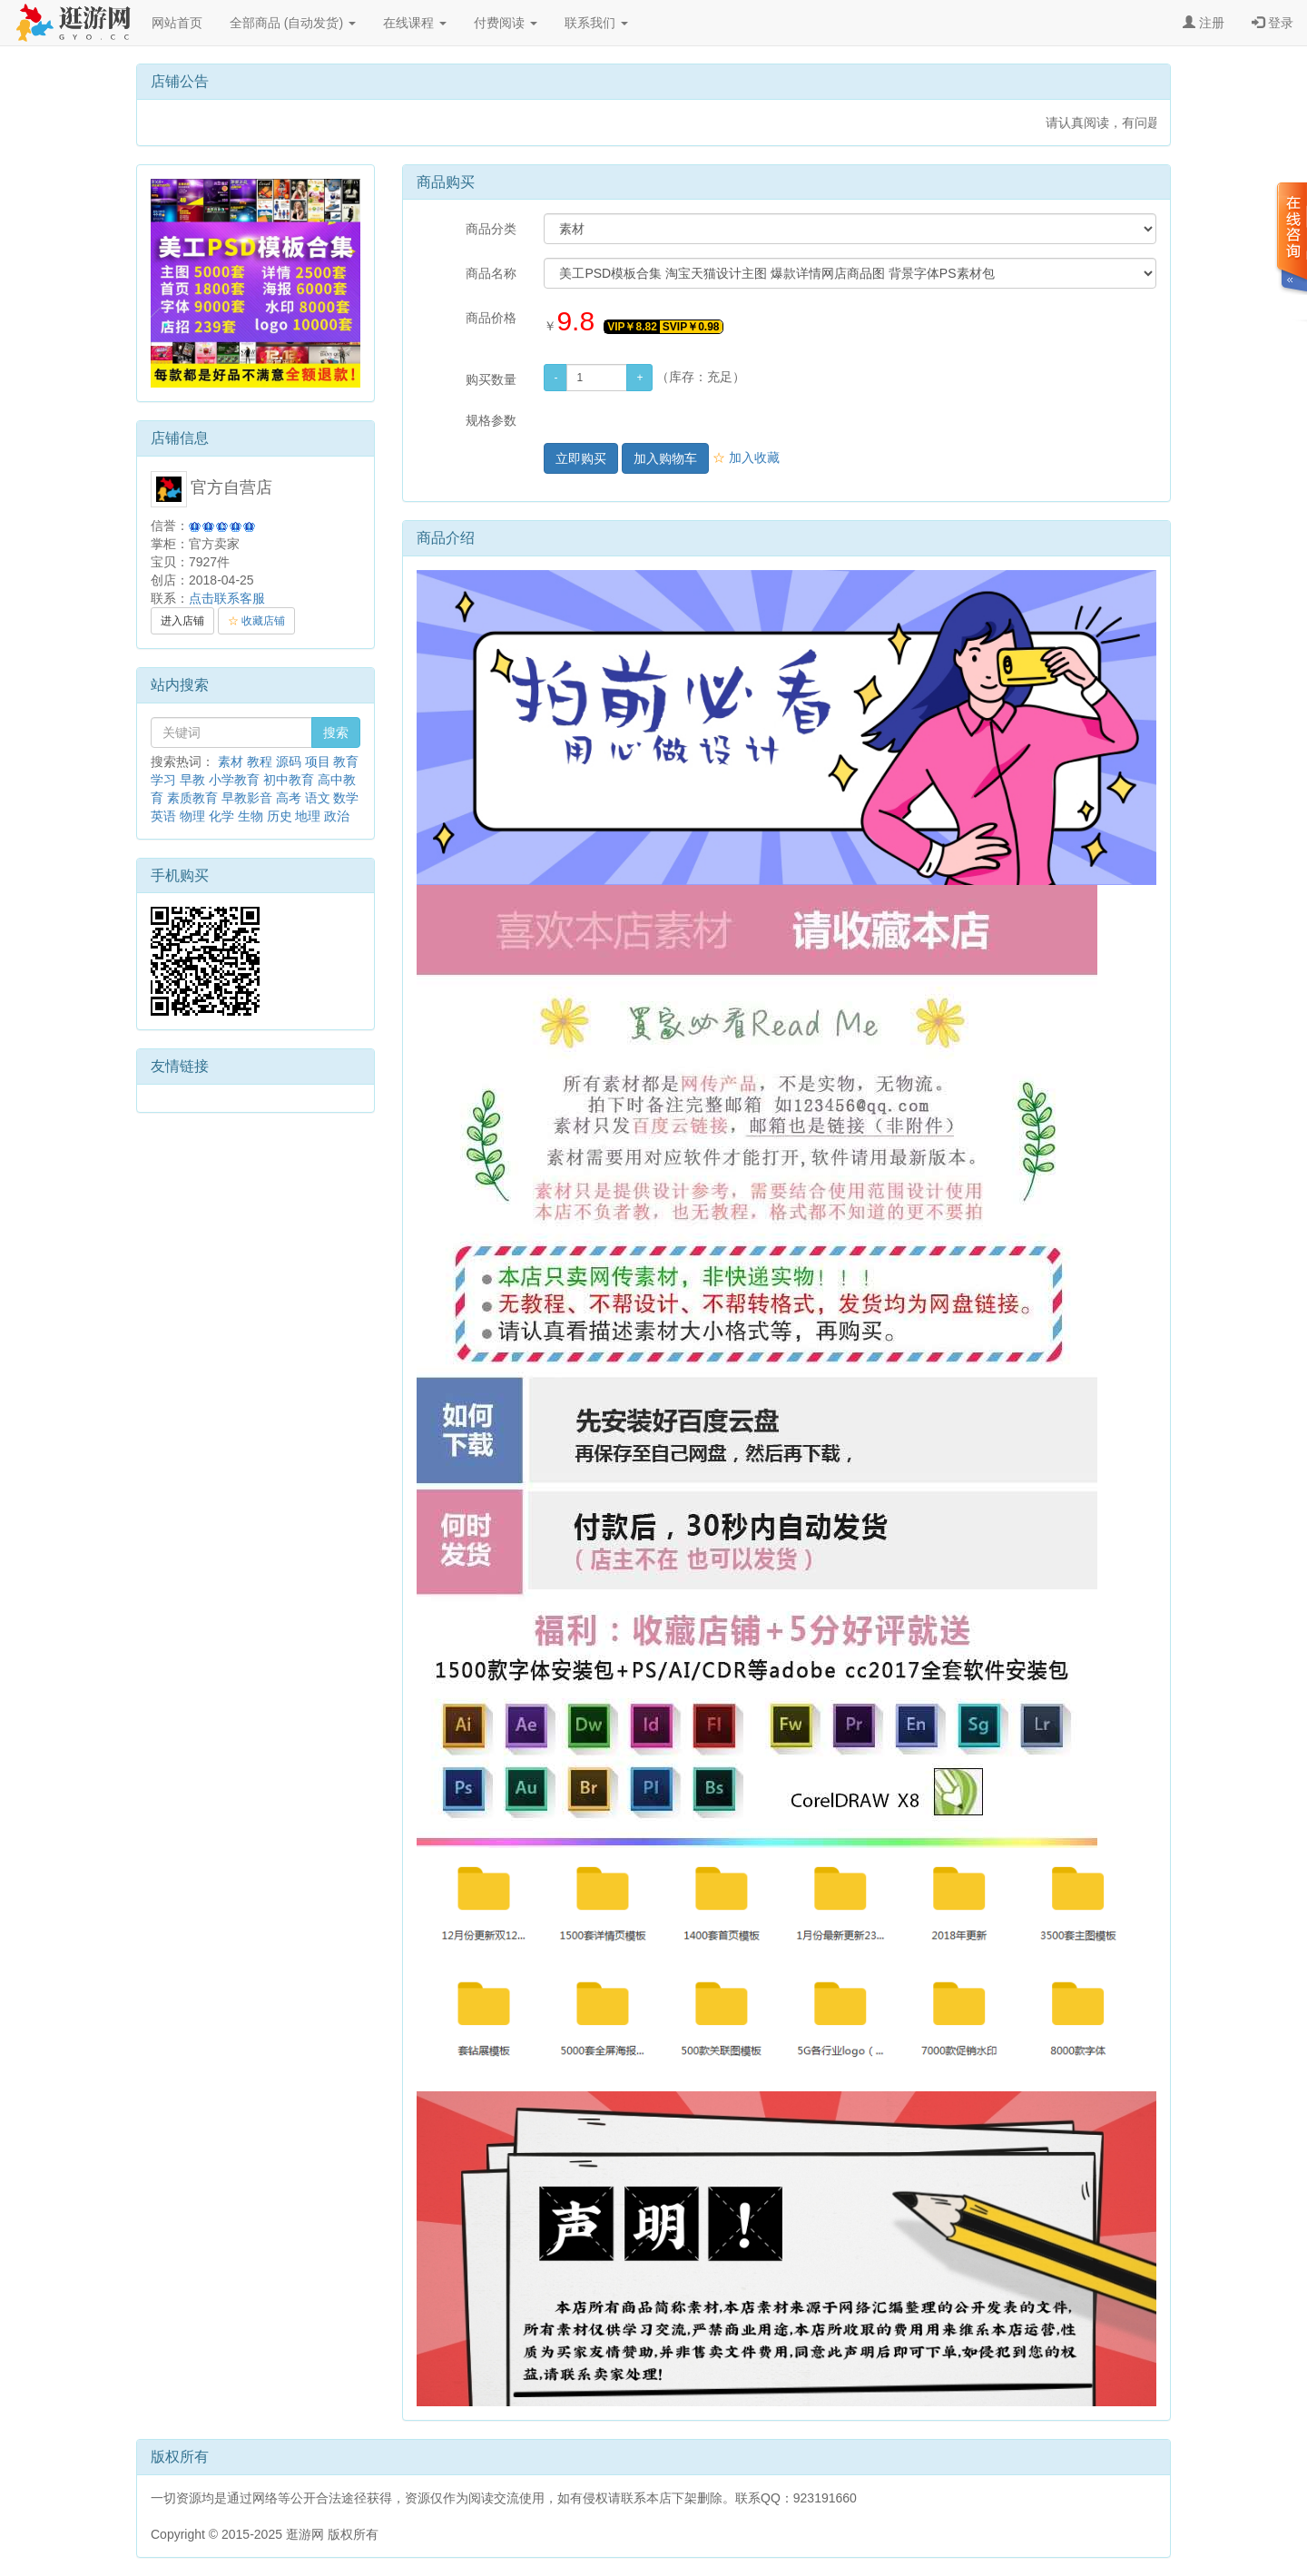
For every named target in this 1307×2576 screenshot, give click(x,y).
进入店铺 (182, 621)
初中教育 (288, 779)
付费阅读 (505, 22)
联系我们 (596, 22)
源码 (288, 761)
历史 (279, 816)
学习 (163, 779)
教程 (259, 761)
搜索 (336, 732)
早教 (192, 779)
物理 (192, 816)
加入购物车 (665, 458)
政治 (336, 816)
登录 (1272, 22)
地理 (307, 816)
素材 (230, 761)
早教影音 (246, 798)
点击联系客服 (227, 598)
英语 (163, 816)
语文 (317, 798)
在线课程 (415, 22)
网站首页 (177, 22)
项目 (317, 761)
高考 (288, 798)
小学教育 (234, 779)
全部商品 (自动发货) (293, 22)
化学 (221, 816)
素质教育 (192, 798)
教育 (346, 761)
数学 (346, 798)
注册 (1203, 22)
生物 (250, 816)
